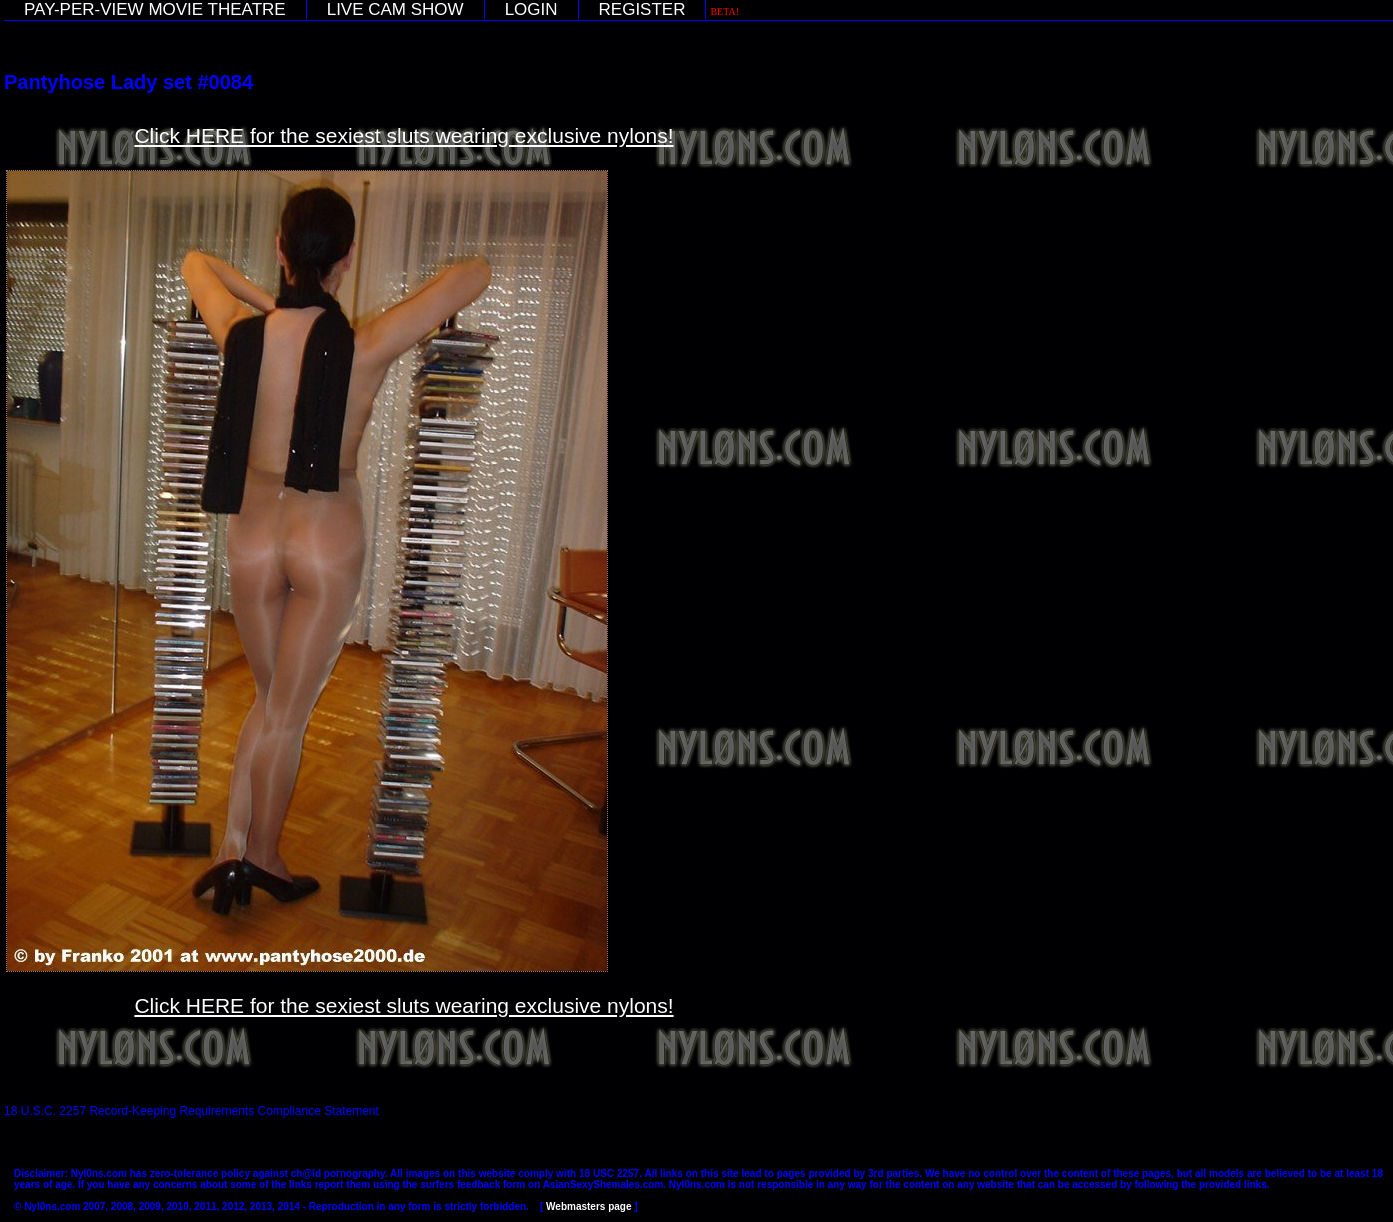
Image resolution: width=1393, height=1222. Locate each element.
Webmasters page (588, 1206)
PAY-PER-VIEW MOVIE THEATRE (155, 9)
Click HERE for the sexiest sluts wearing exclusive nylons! (403, 135)
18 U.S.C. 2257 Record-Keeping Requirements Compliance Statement (191, 1111)
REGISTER (642, 9)
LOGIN (531, 9)
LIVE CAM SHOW (395, 9)
